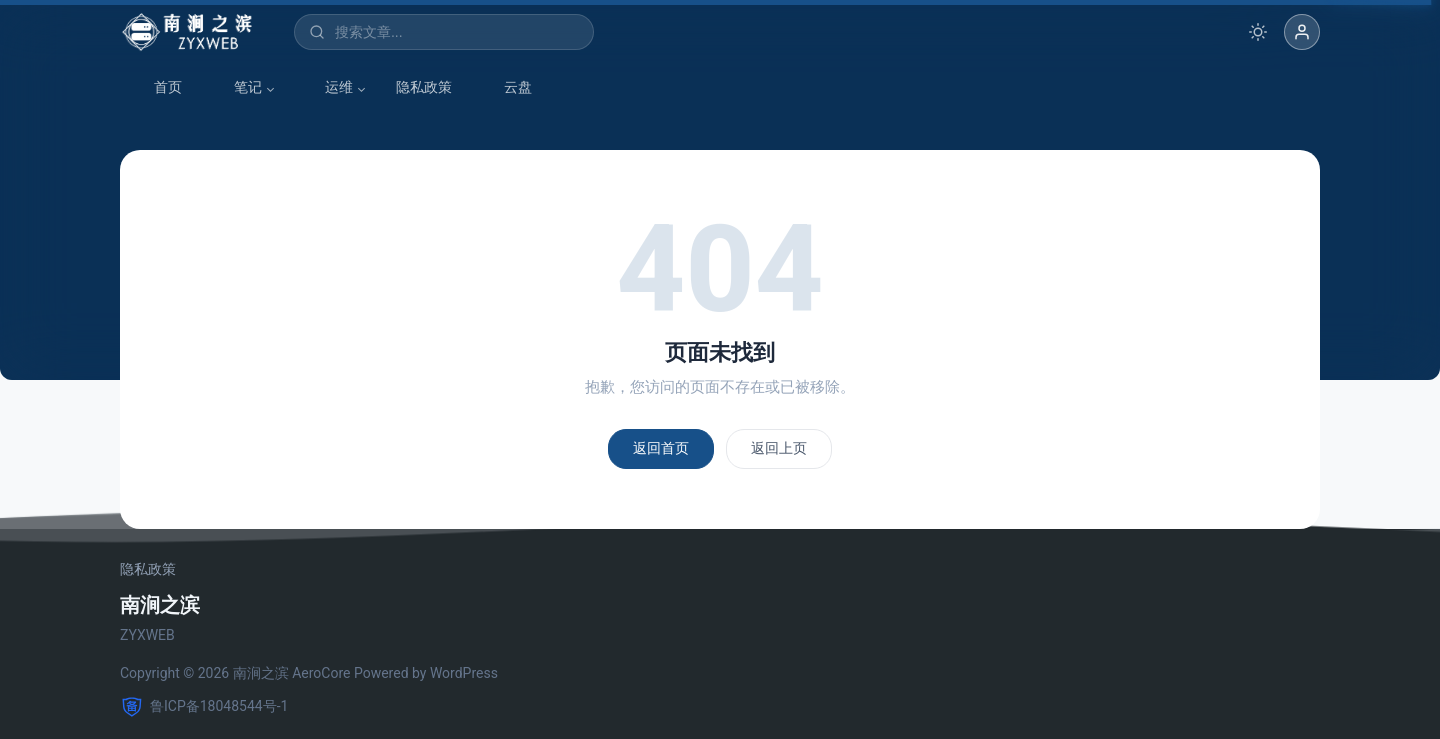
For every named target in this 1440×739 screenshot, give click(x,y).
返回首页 (661, 448)
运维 (329, 87)
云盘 (508, 87)
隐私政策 (424, 87)
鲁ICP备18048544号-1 (204, 707)
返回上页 (779, 448)
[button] (1302, 32)
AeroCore (321, 673)
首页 (158, 87)
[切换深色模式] (1258, 32)
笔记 (238, 87)
